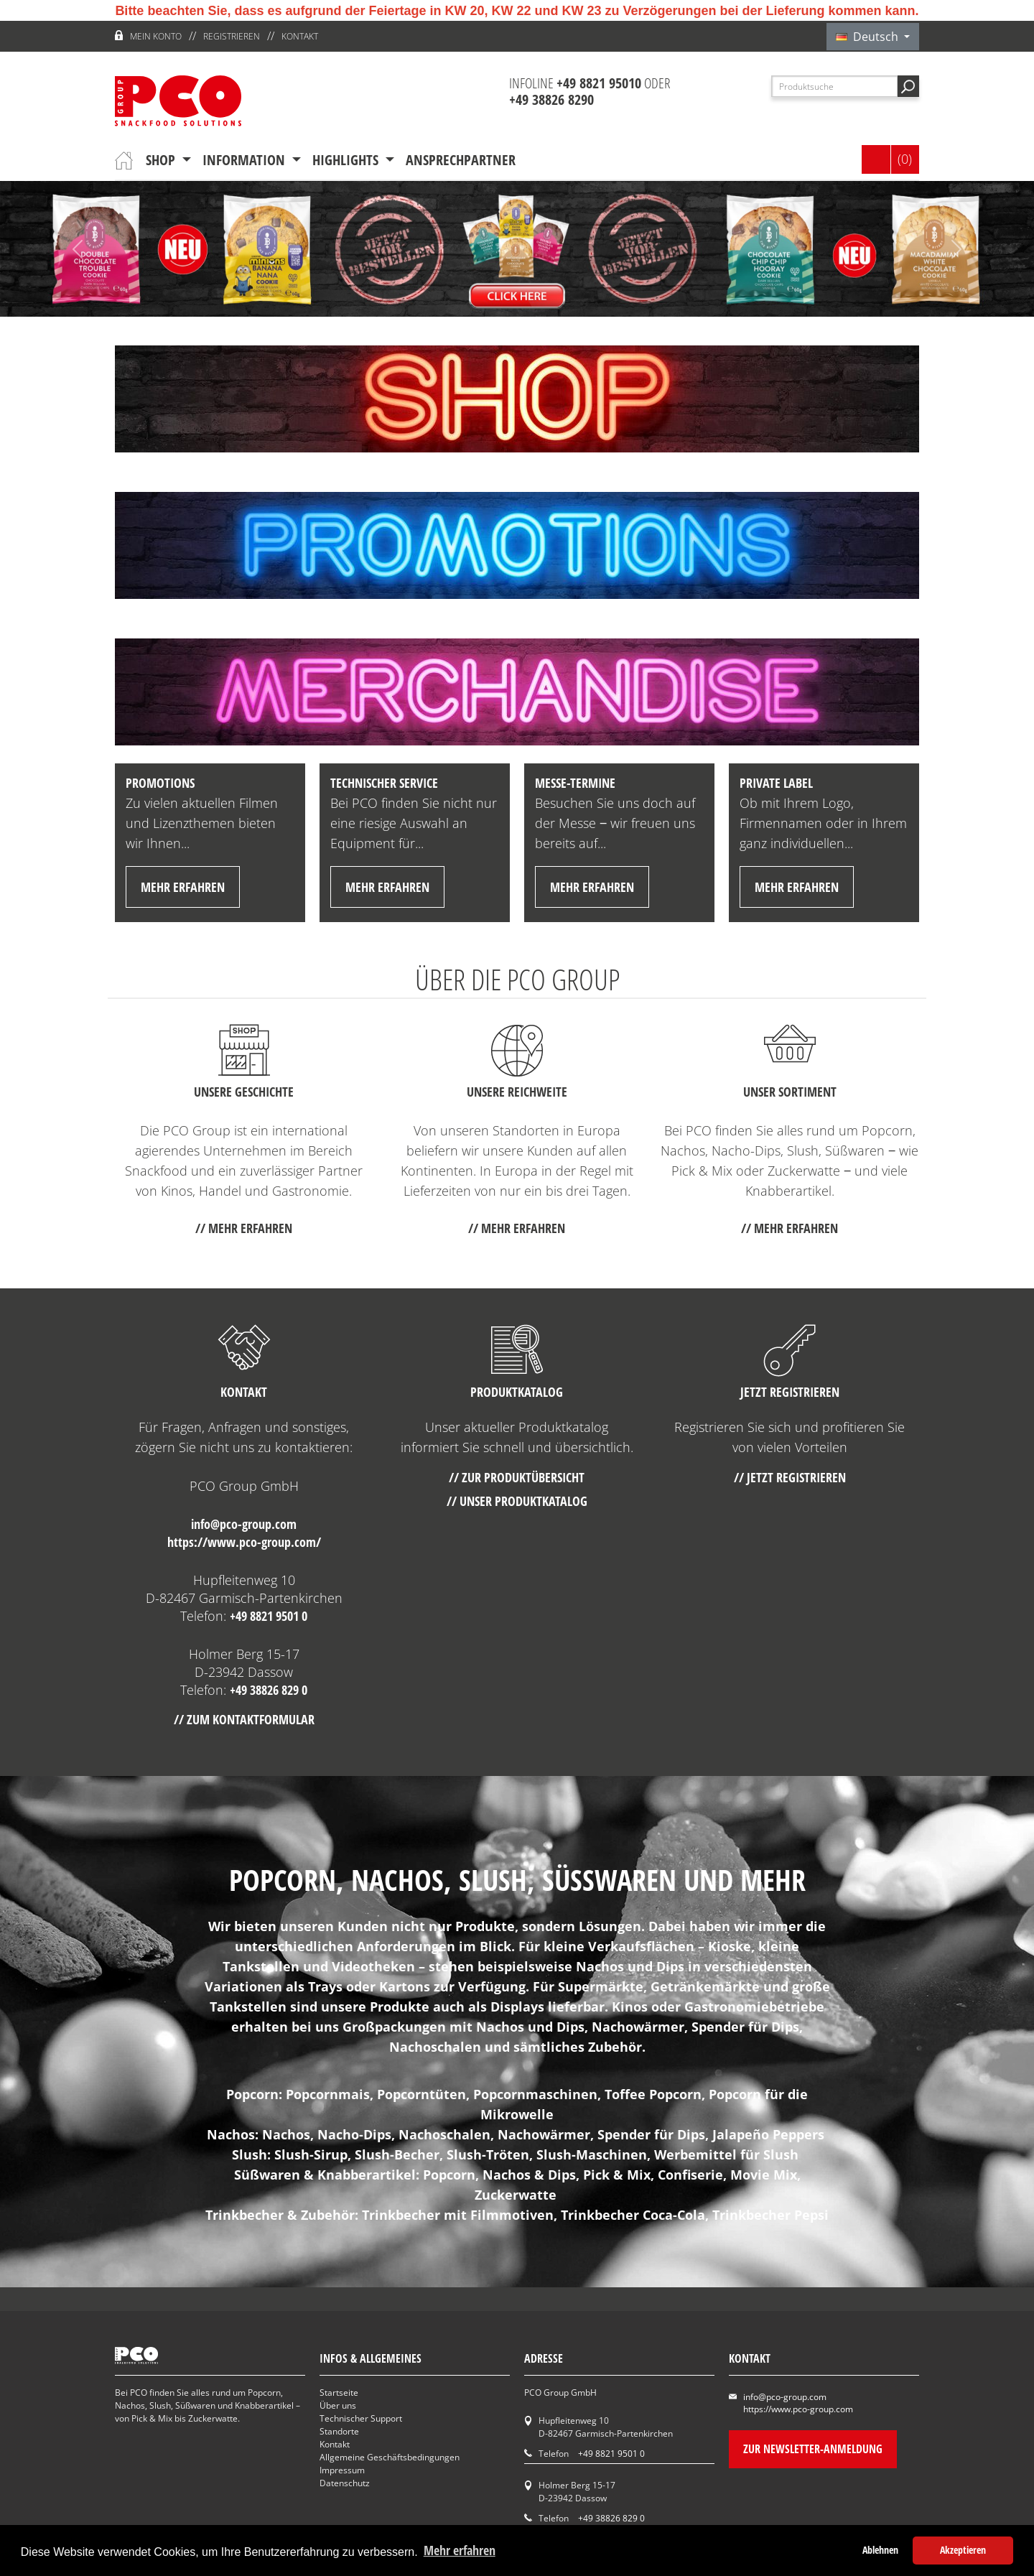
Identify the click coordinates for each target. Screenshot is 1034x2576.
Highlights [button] (347, 159)
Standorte (339, 2431)
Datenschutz (345, 2483)
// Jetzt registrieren (790, 1477)
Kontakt (299, 36)
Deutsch (868, 37)
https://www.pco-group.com (798, 2409)
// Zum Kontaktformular (244, 1719)
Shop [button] (162, 159)
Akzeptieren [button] (963, 2550)
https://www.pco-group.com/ (244, 1541)
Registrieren (231, 36)
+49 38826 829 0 (268, 1689)
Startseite (339, 2392)
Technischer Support (361, 2418)
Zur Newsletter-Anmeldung (812, 2449)
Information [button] (245, 159)
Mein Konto (156, 36)
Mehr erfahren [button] (459, 2550)
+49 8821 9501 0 (268, 1615)
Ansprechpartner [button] (461, 159)
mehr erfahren (183, 887)
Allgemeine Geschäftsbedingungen (390, 2457)
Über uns (338, 2405)
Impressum (342, 2470)
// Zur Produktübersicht (516, 1477)
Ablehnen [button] (880, 2550)
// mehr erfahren (243, 1228)
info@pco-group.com (244, 1524)
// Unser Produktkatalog (517, 1501)
